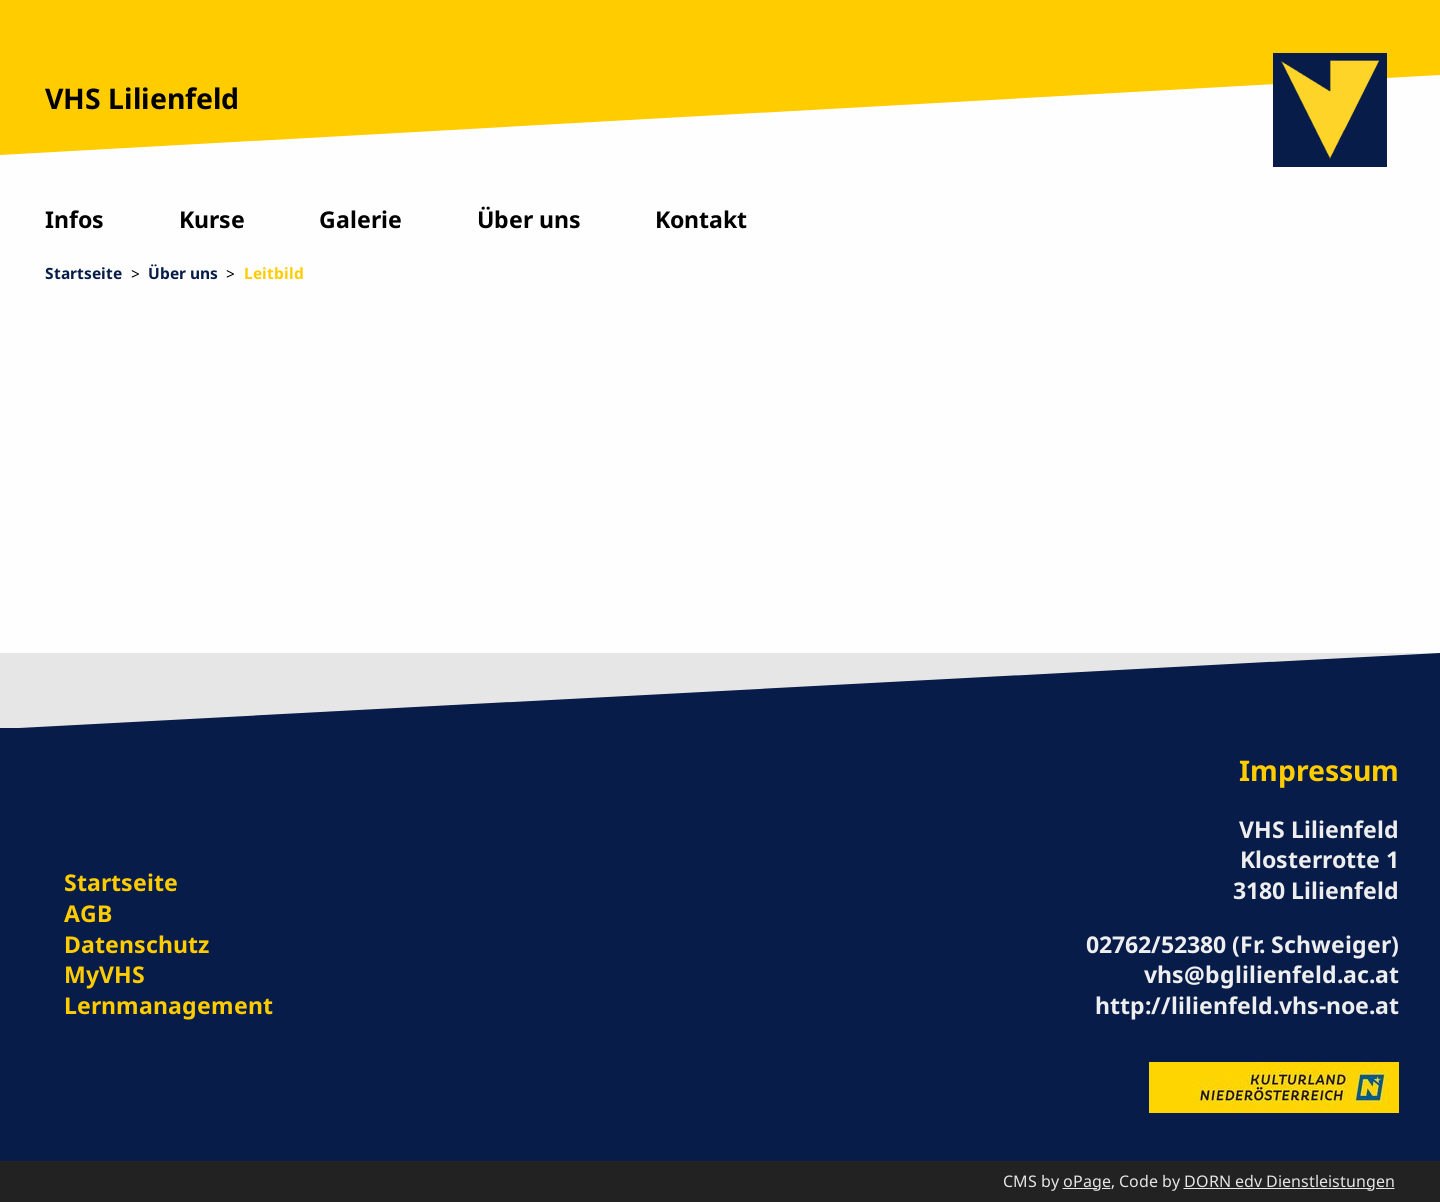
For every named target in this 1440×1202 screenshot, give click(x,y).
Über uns (529, 219)
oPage (1087, 1181)
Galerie (360, 219)
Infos (74, 219)
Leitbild (274, 273)
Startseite (83, 273)
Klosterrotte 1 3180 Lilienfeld (1316, 874)
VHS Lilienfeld (142, 98)
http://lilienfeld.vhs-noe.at (1247, 1005)
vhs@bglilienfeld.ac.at (1271, 974)
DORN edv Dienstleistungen (1289, 1181)
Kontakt (701, 219)
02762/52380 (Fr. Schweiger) (1242, 944)
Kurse (212, 219)
